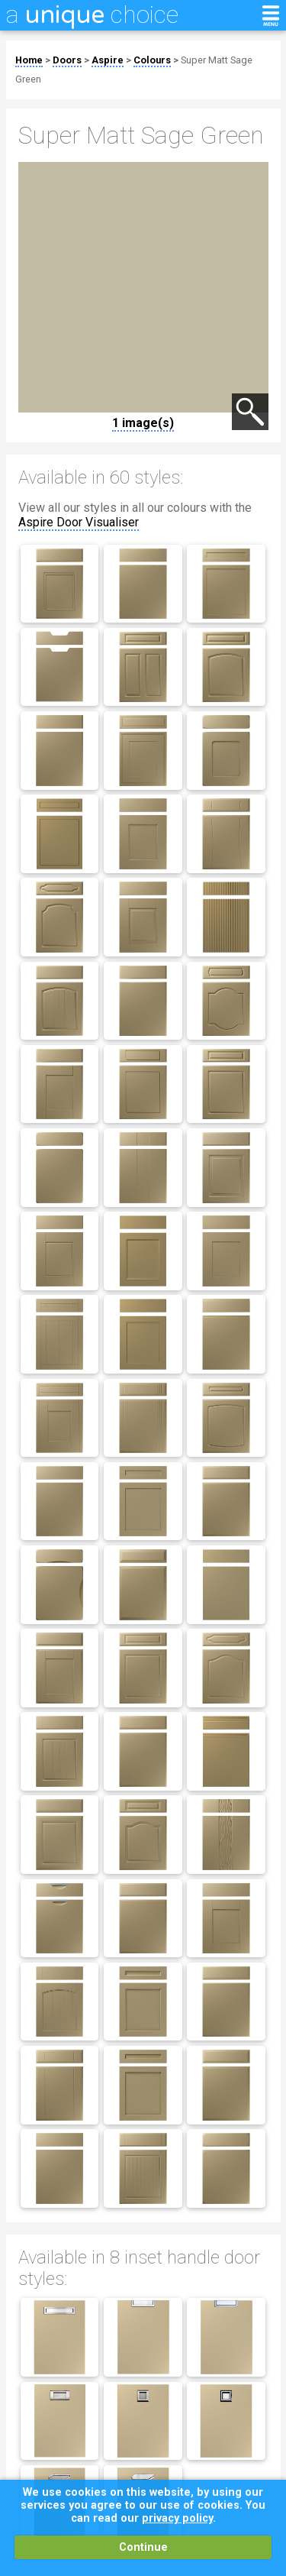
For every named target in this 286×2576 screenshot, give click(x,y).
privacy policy (177, 2518)
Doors (67, 60)
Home (29, 60)
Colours (152, 60)
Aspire (108, 60)
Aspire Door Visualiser (78, 522)
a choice (92, 14)
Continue (143, 2547)
